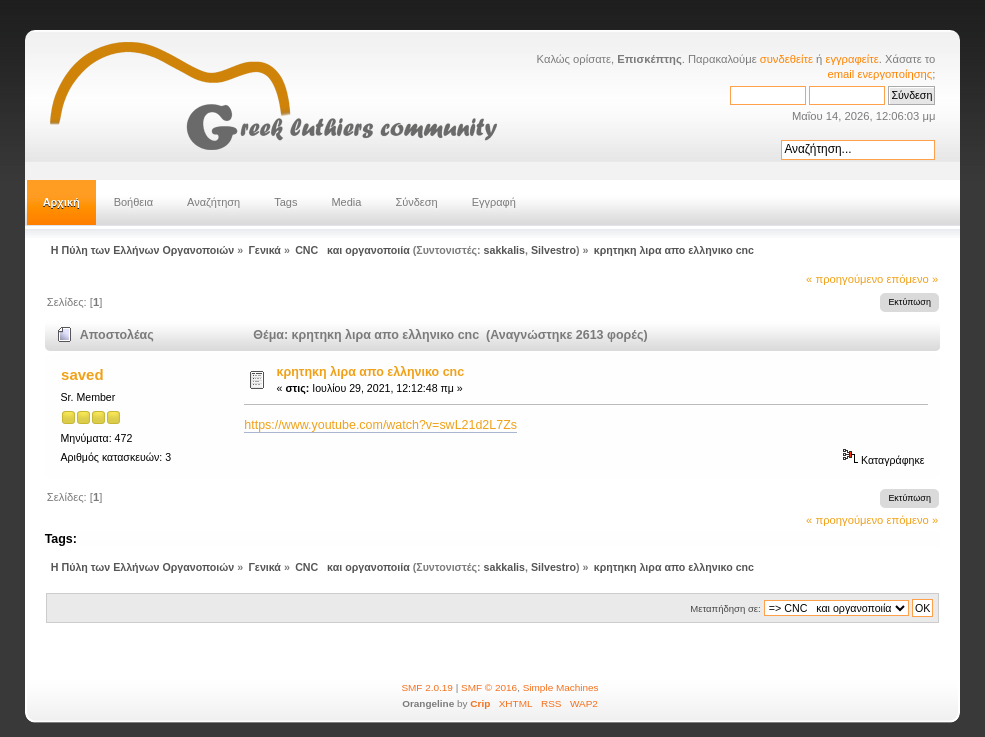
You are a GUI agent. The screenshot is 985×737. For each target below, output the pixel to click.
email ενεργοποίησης (880, 74)
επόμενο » (912, 279)
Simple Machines (561, 687)
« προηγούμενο (844, 279)
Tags (285, 202)
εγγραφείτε (851, 59)
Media (346, 202)
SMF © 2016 (489, 687)
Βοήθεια (133, 202)
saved (82, 374)
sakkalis (504, 250)
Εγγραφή (494, 202)
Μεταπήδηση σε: (725, 608)
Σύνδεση (416, 202)
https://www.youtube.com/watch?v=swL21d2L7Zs (380, 425)
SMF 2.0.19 (427, 687)
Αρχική (61, 202)
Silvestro (553, 250)
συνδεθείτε (786, 59)
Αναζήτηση (213, 202)
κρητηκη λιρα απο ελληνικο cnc (371, 372)
